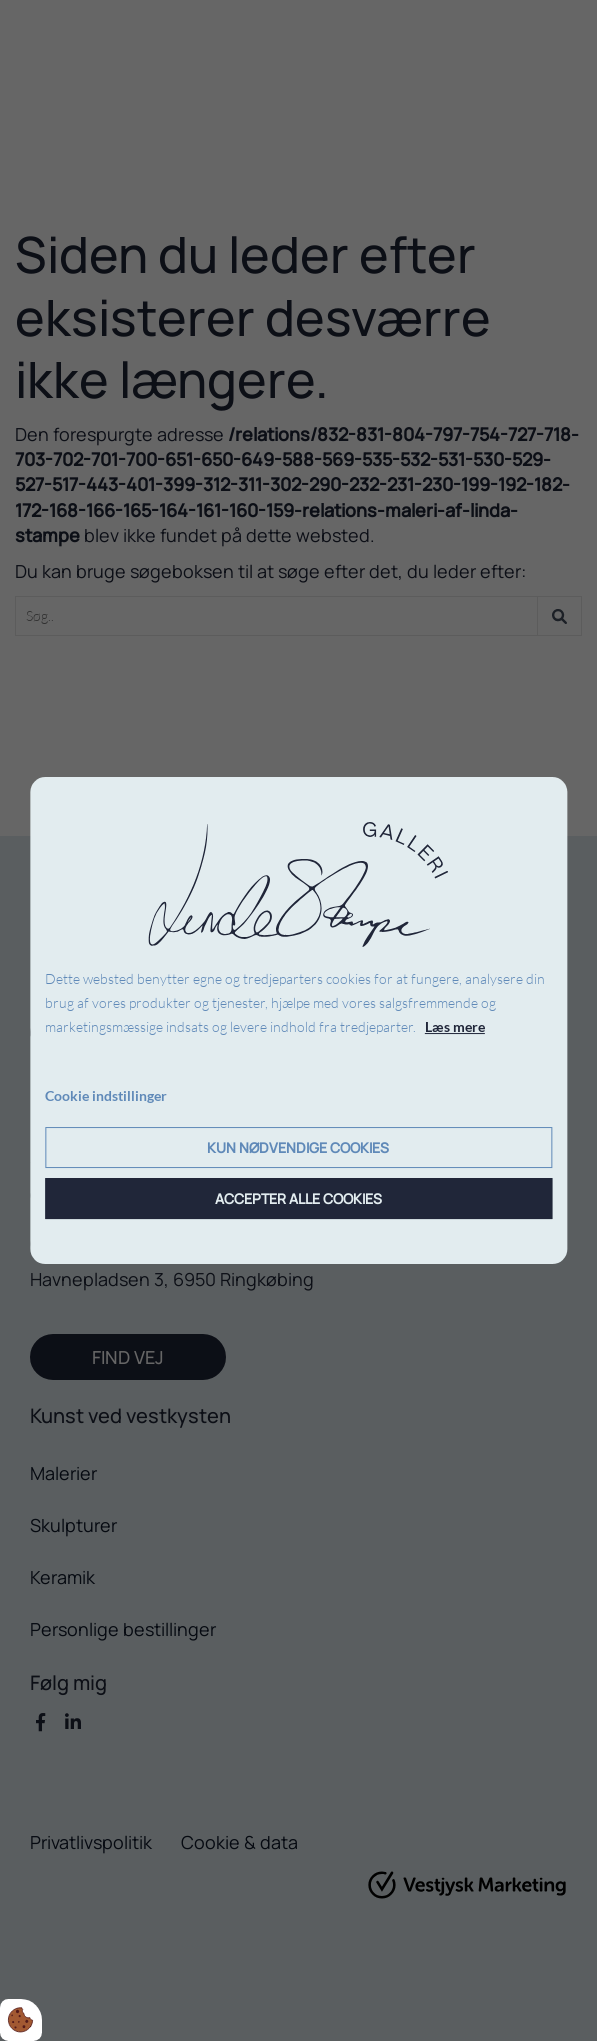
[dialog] (298, 1021)
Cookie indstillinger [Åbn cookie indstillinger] (106, 1095)
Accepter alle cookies (298, 1198)
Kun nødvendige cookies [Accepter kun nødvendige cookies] (298, 1147)
